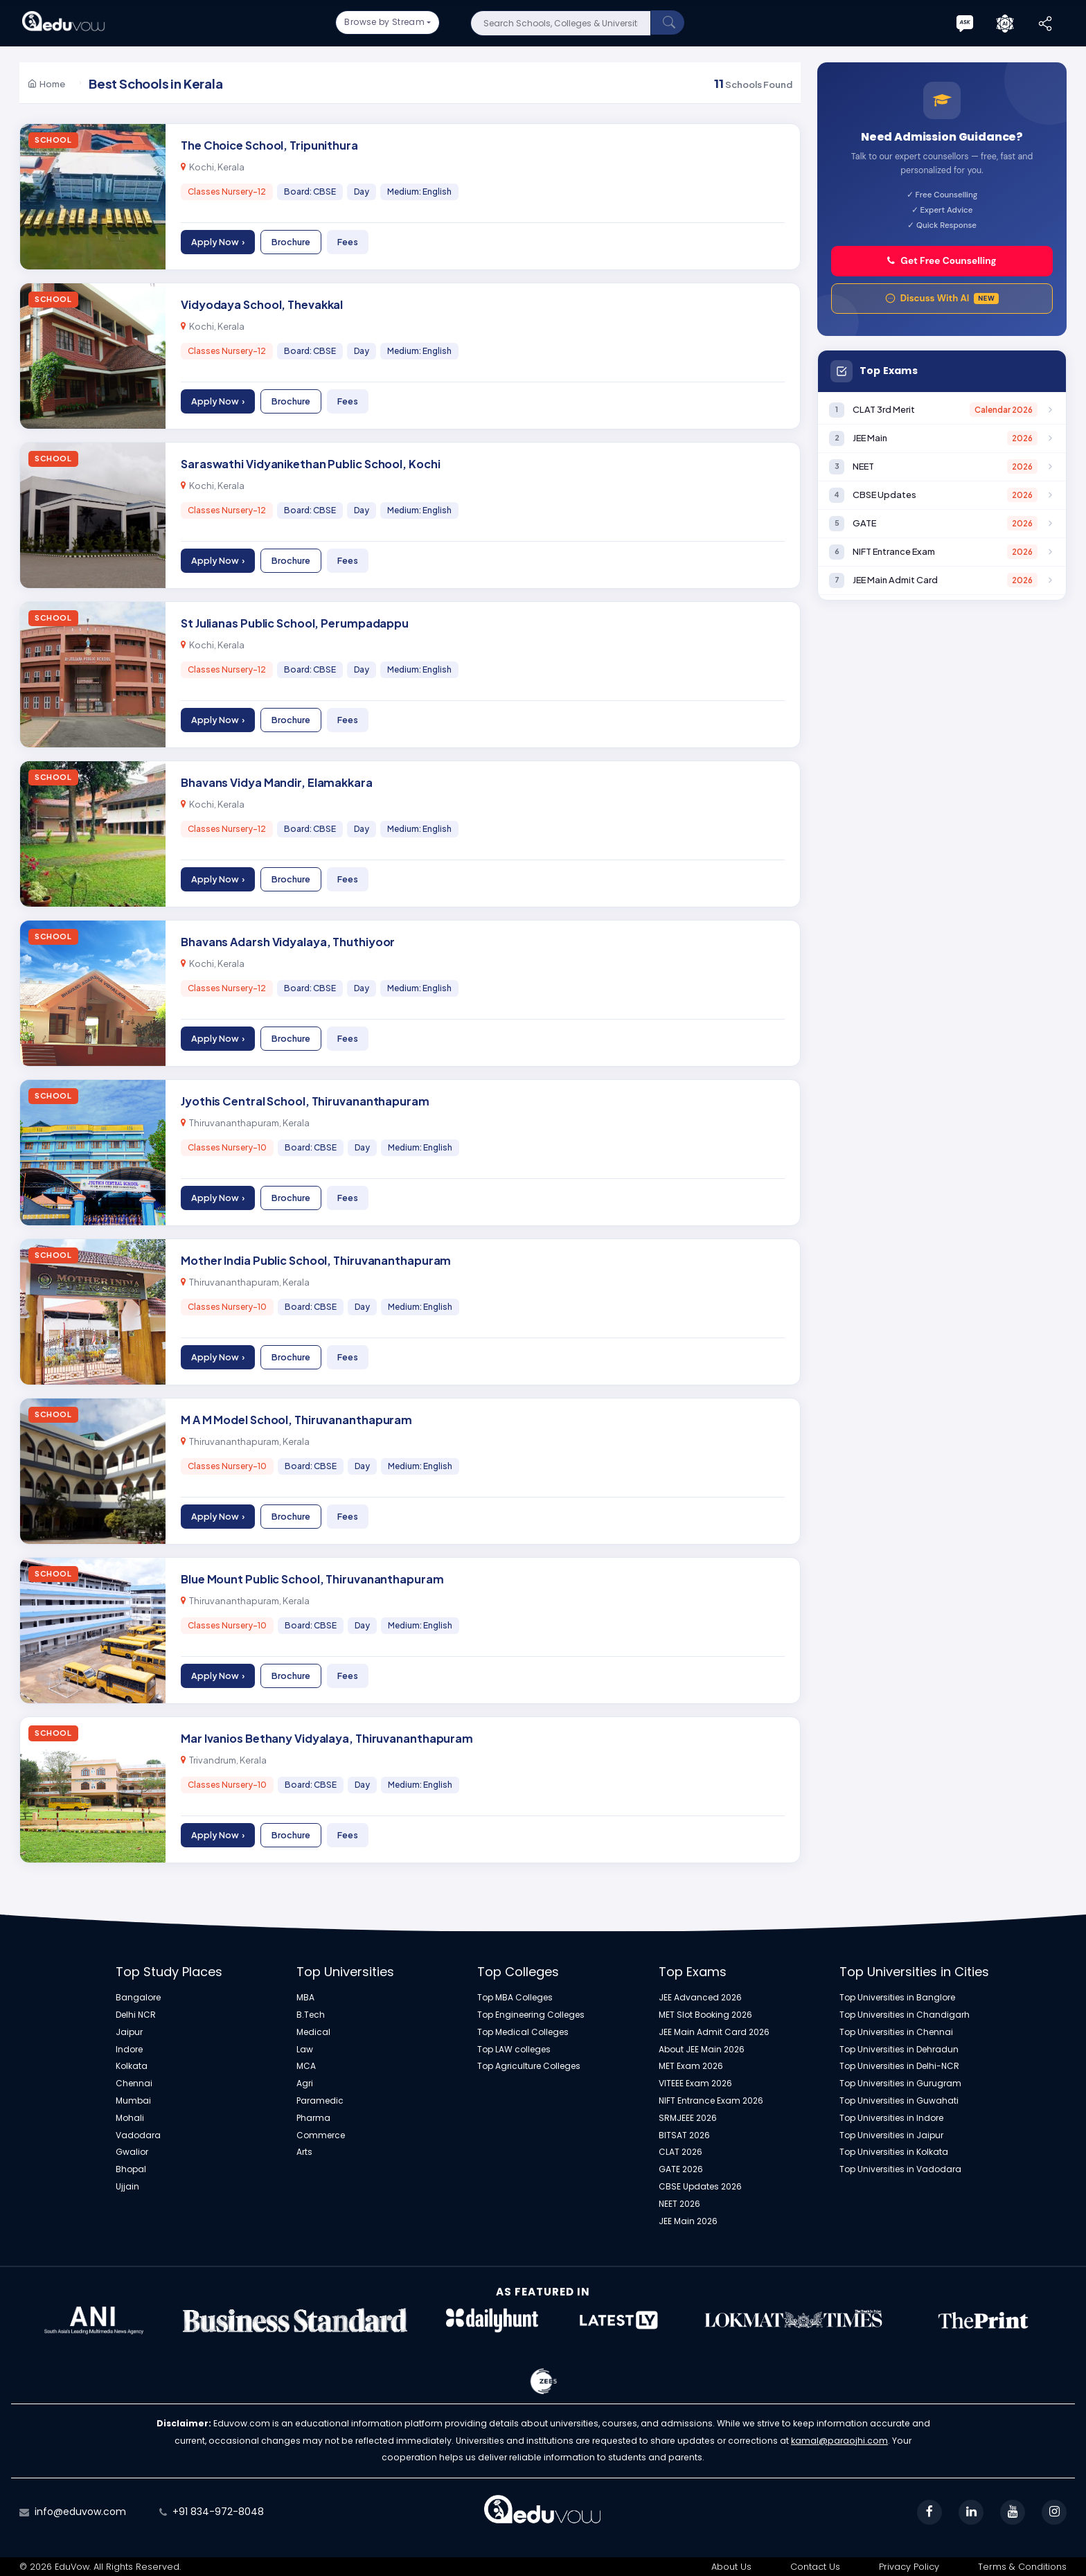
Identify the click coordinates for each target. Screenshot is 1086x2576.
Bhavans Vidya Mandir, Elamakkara (277, 782)
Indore (129, 2049)
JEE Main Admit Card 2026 (714, 2032)
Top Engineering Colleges (531, 2014)
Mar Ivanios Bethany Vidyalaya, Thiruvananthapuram (327, 1738)
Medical (313, 2032)
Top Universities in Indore (891, 2118)
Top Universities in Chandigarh (904, 2014)
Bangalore (138, 1997)
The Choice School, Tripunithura (269, 145)
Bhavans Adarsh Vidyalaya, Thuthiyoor (288, 941)
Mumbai (133, 2100)
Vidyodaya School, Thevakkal (262, 304)
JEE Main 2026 (688, 2221)
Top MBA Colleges (515, 1997)
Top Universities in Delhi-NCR (899, 2066)
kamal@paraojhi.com (839, 2440)
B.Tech (310, 2014)
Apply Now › (217, 241)
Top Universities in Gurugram (900, 2083)
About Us (731, 2567)
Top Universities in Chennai (896, 2032)
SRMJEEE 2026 (688, 2118)
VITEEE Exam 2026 (695, 2083)
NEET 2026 (679, 2204)
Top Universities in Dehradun (899, 2049)
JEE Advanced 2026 (700, 1997)
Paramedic (320, 2100)
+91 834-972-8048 (218, 2512)
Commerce (320, 2135)
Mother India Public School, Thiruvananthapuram (316, 1260)
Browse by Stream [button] (384, 22)
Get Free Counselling (941, 261)
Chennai (134, 2083)
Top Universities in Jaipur (891, 2135)
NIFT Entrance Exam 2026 (711, 2100)
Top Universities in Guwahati (899, 2100)
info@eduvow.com (80, 2512)
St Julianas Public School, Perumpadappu (295, 623)
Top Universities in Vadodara (900, 2169)
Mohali (130, 2118)
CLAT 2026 (680, 2152)
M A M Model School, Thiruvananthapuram (296, 1419)
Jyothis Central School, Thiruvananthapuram (305, 1101)
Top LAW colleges (514, 2049)
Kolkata (132, 2066)
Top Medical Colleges (523, 2032)
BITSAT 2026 (684, 2135)
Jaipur (129, 2032)
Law (304, 2049)
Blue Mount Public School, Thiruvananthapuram (312, 1579)
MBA (305, 1997)
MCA (306, 2066)
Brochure (291, 241)
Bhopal (131, 2169)
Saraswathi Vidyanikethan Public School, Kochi (310, 463)
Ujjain (127, 2186)
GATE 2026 (681, 2169)
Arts (304, 2152)
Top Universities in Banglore (897, 1997)
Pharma (313, 2118)
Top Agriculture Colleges (528, 2066)
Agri (304, 2083)
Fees (347, 241)
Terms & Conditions (1022, 2567)
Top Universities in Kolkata (893, 2152)
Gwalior (132, 2152)
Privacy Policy (909, 2567)
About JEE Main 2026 (702, 2049)
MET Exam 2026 (691, 2066)
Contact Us (815, 2567)
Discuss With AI (942, 298)
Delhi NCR (136, 2014)
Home (46, 83)
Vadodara (138, 2135)
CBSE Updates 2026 (700, 2186)
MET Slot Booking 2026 (705, 2014)
